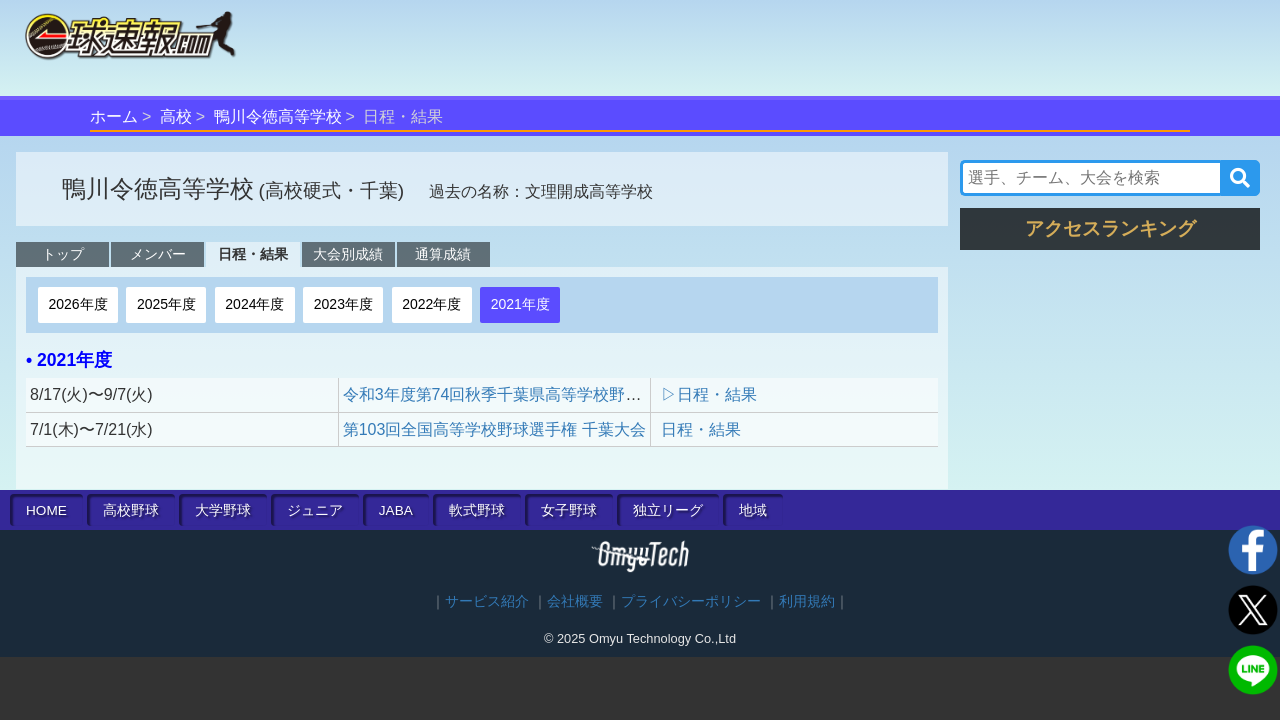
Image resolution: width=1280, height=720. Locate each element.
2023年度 (343, 304)
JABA (396, 510)
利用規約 (807, 601)
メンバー (158, 254)
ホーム (114, 116)
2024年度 (254, 304)
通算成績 (443, 254)
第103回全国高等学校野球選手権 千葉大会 (494, 429)
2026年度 (77, 304)
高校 (176, 116)
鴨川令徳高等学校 (278, 116)
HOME (46, 510)
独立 (668, 510)
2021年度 (520, 304)
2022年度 (431, 304)
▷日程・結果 (709, 394)
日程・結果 (253, 254)
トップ (63, 254)
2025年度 (166, 304)
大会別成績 (348, 254)
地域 (753, 510)
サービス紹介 (487, 601)
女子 (569, 510)
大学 (223, 510)
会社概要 (575, 601)
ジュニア (315, 510)
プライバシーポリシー (691, 601)
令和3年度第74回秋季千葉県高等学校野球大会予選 (524, 394)
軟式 (477, 510)
